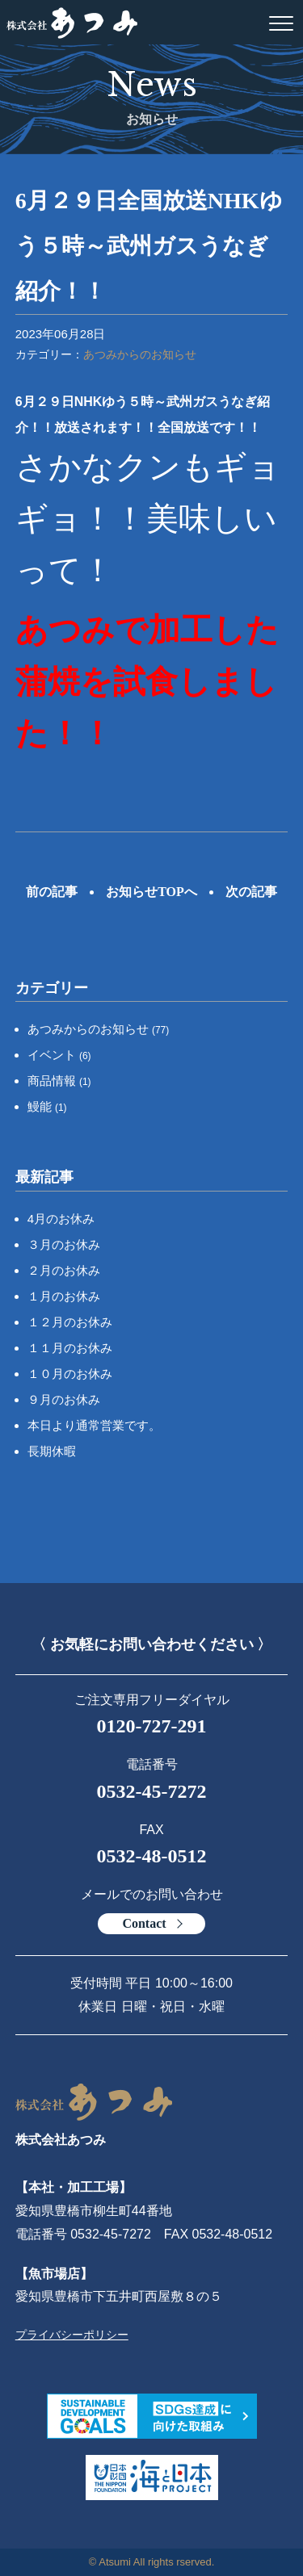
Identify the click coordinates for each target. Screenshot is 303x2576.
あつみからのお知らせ (139, 354)
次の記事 (251, 891)
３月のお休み (63, 1244)
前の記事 (52, 891)
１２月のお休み (69, 1322)
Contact (144, 1923)
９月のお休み (63, 1399)
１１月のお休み (69, 1348)
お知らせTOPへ (151, 891)
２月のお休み (63, 1270)
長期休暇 (51, 1451)
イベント (59, 1055)
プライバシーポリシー (71, 2334)
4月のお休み (61, 1218)
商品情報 (59, 1080)
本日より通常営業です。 (94, 1425)
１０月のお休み (69, 1373)
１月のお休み (63, 1296)
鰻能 (47, 1106)
